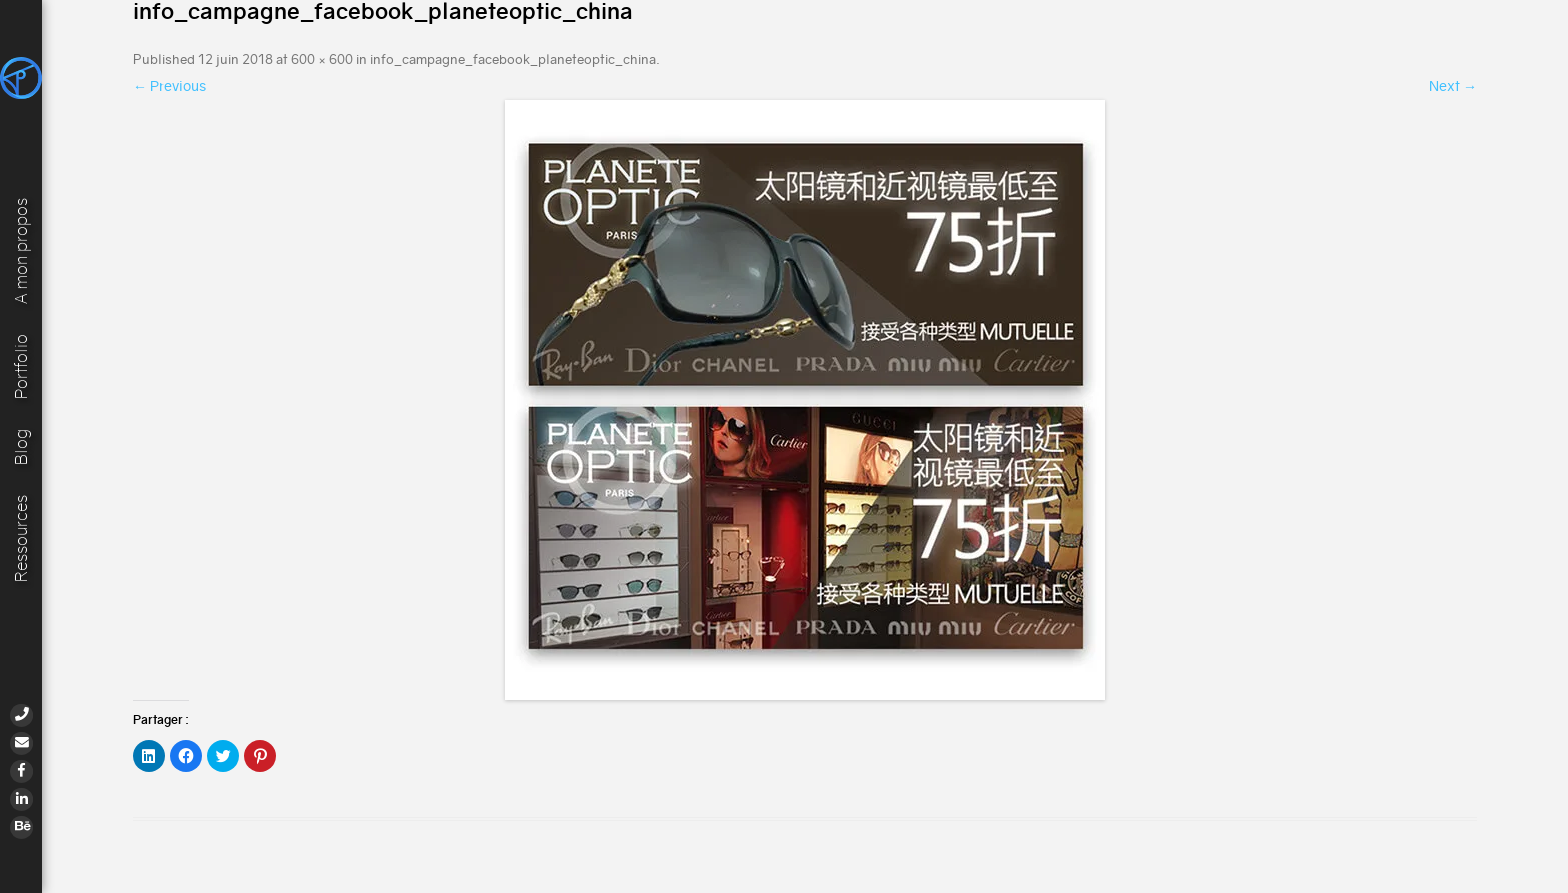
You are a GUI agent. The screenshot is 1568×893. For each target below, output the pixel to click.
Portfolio (21, 364)
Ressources (21, 538)
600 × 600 (322, 59)
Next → (1453, 86)
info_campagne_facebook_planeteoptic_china (513, 59)
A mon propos (21, 249)
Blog (21, 446)
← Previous (169, 86)
